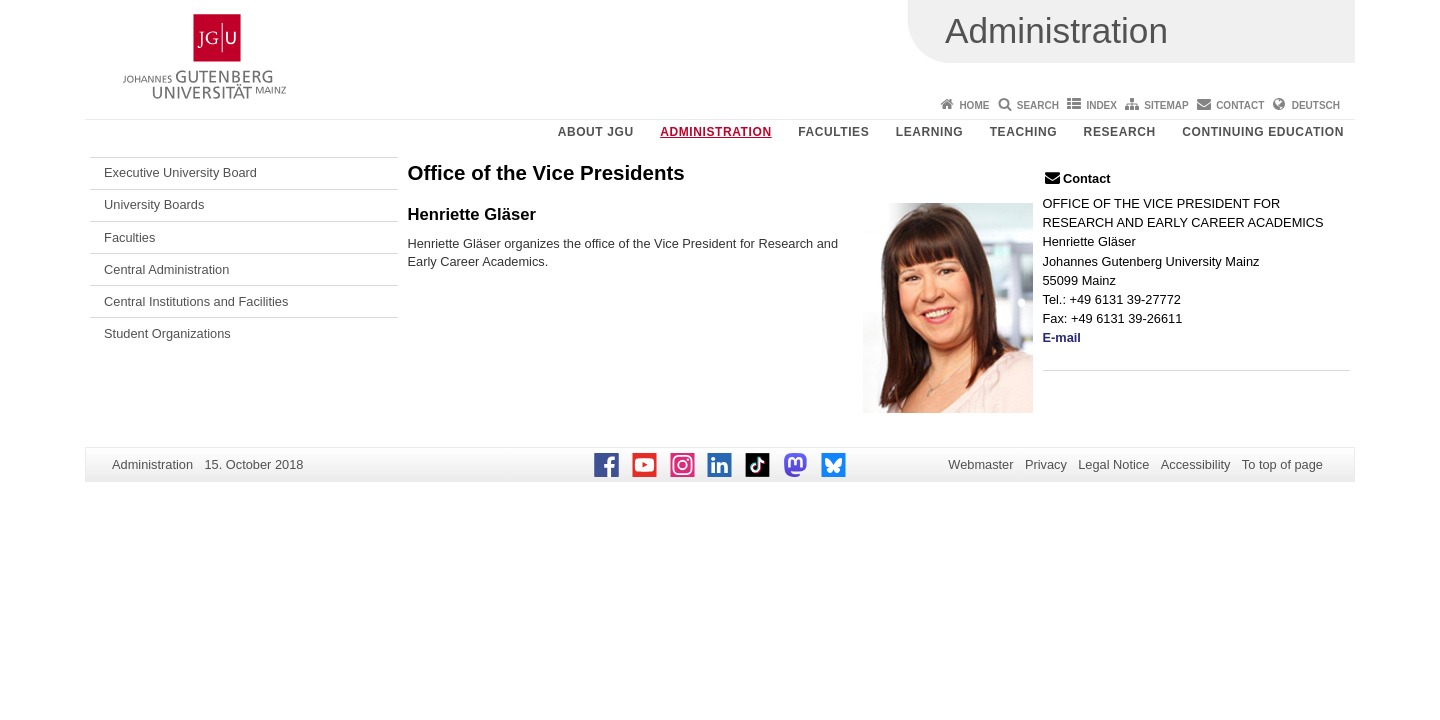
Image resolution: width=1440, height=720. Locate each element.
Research (1120, 132)
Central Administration (166, 269)
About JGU (596, 132)
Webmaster (980, 464)
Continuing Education (1263, 132)
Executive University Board (180, 172)
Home (974, 105)
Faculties (833, 132)
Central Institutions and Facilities (196, 301)
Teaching (1023, 132)
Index (1101, 105)
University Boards (154, 204)
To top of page (1282, 464)
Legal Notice (1113, 464)
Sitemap (1166, 105)
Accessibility (1196, 464)
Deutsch (1316, 105)
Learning (929, 132)
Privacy (1046, 464)
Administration (716, 132)
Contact (1240, 105)
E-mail (1062, 337)
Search (1038, 105)
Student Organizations (167, 333)
